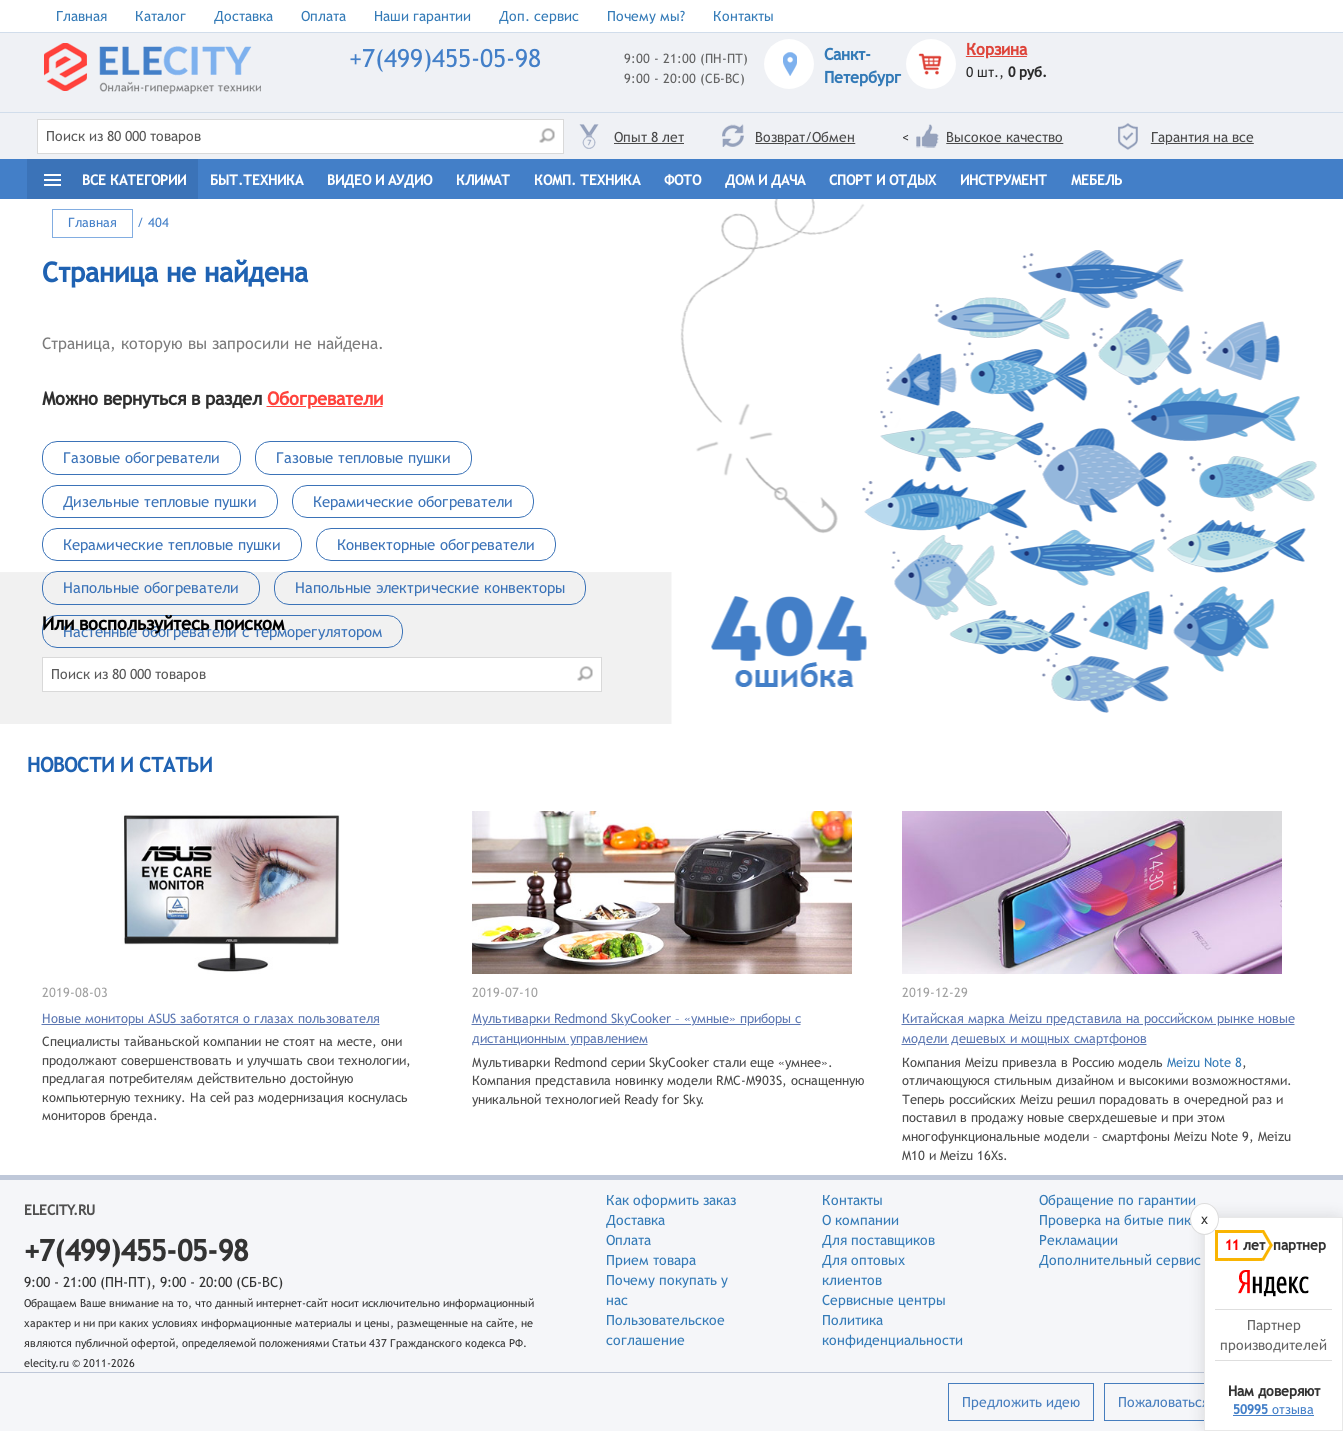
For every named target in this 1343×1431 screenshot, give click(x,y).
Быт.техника (256, 180)
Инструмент (1003, 180)
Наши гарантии (422, 16)
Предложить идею (1021, 1402)
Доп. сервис (539, 16)
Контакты (743, 16)
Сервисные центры (884, 1300)
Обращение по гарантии (1117, 1200)
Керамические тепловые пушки (172, 544)
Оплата (323, 16)
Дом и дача (765, 180)
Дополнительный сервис (1120, 1260)
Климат (483, 180)
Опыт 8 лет (649, 137)
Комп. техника (587, 180)
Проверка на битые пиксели (1130, 1220)
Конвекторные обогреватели (436, 544)
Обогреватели (325, 398)
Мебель (1096, 180)
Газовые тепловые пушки (363, 457)
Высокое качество (1004, 137)
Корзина (996, 49)
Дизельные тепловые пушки (160, 501)
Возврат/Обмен (805, 137)
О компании (860, 1220)
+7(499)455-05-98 (445, 58)
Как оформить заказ (671, 1200)
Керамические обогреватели (413, 501)
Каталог (160, 16)
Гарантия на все (1202, 137)
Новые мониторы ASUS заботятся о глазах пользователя (211, 1018)
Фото (682, 180)
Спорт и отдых (882, 180)
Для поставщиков (878, 1240)
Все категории (134, 180)
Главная (81, 16)
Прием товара (651, 1260)
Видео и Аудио (379, 180)
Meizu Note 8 (1204, 1062)
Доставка (243, 16)
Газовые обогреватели (141, 457)
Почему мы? (646, 16)
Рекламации (1078, 1240)
